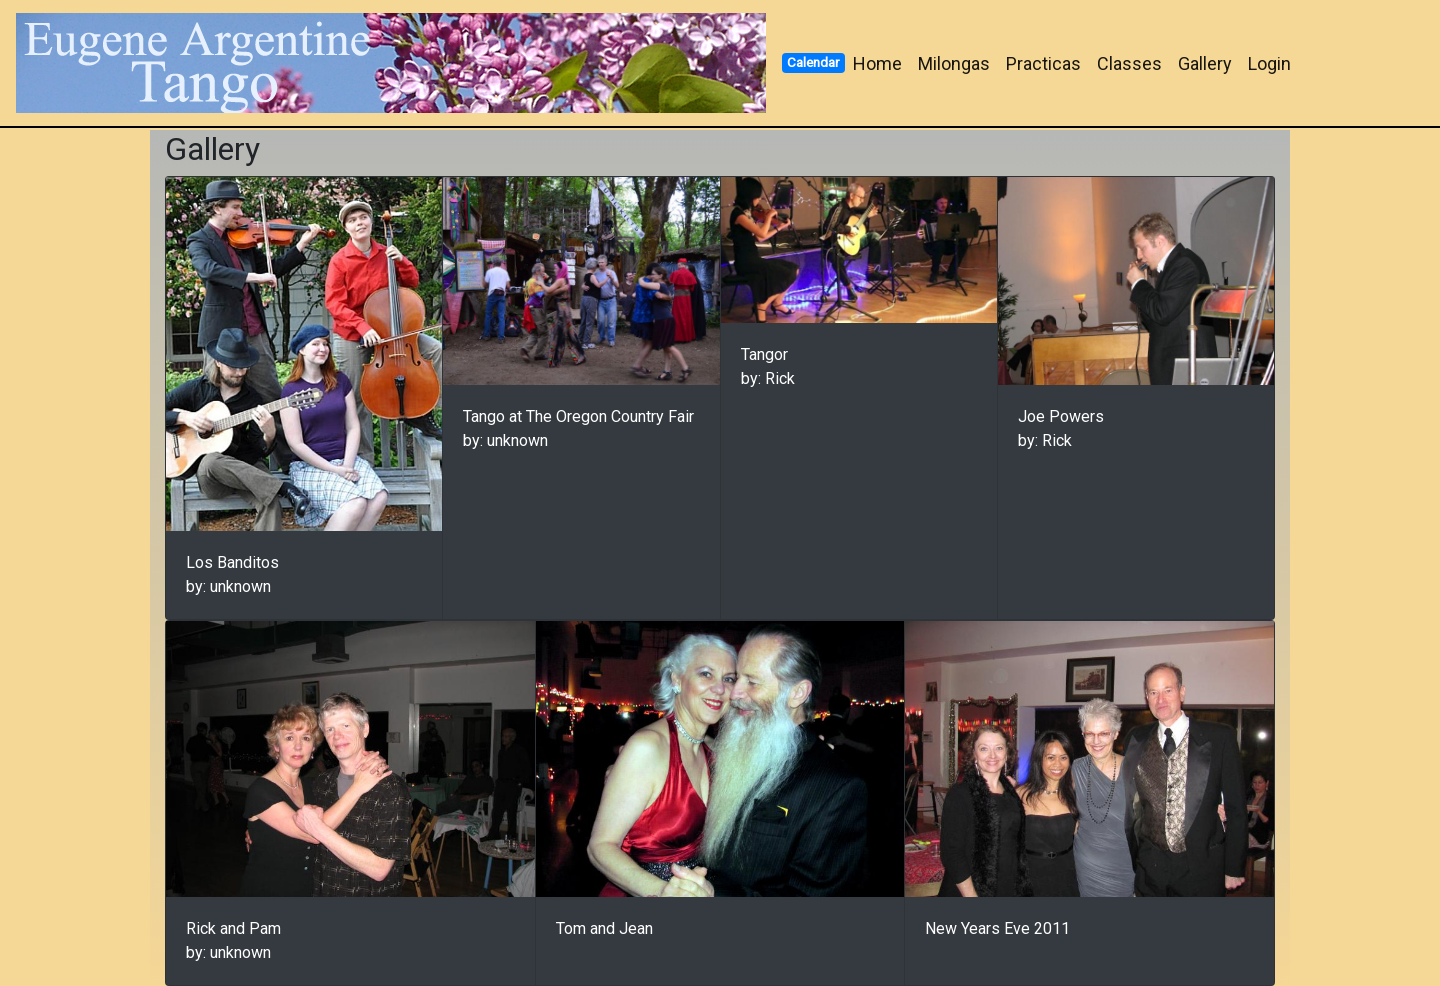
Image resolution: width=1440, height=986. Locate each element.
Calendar (813, 62)
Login (1269, 63)
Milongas (954, 63)
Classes (1129, 63)
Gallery (1205, 63)
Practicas (1043, 63)
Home (877, 63)
